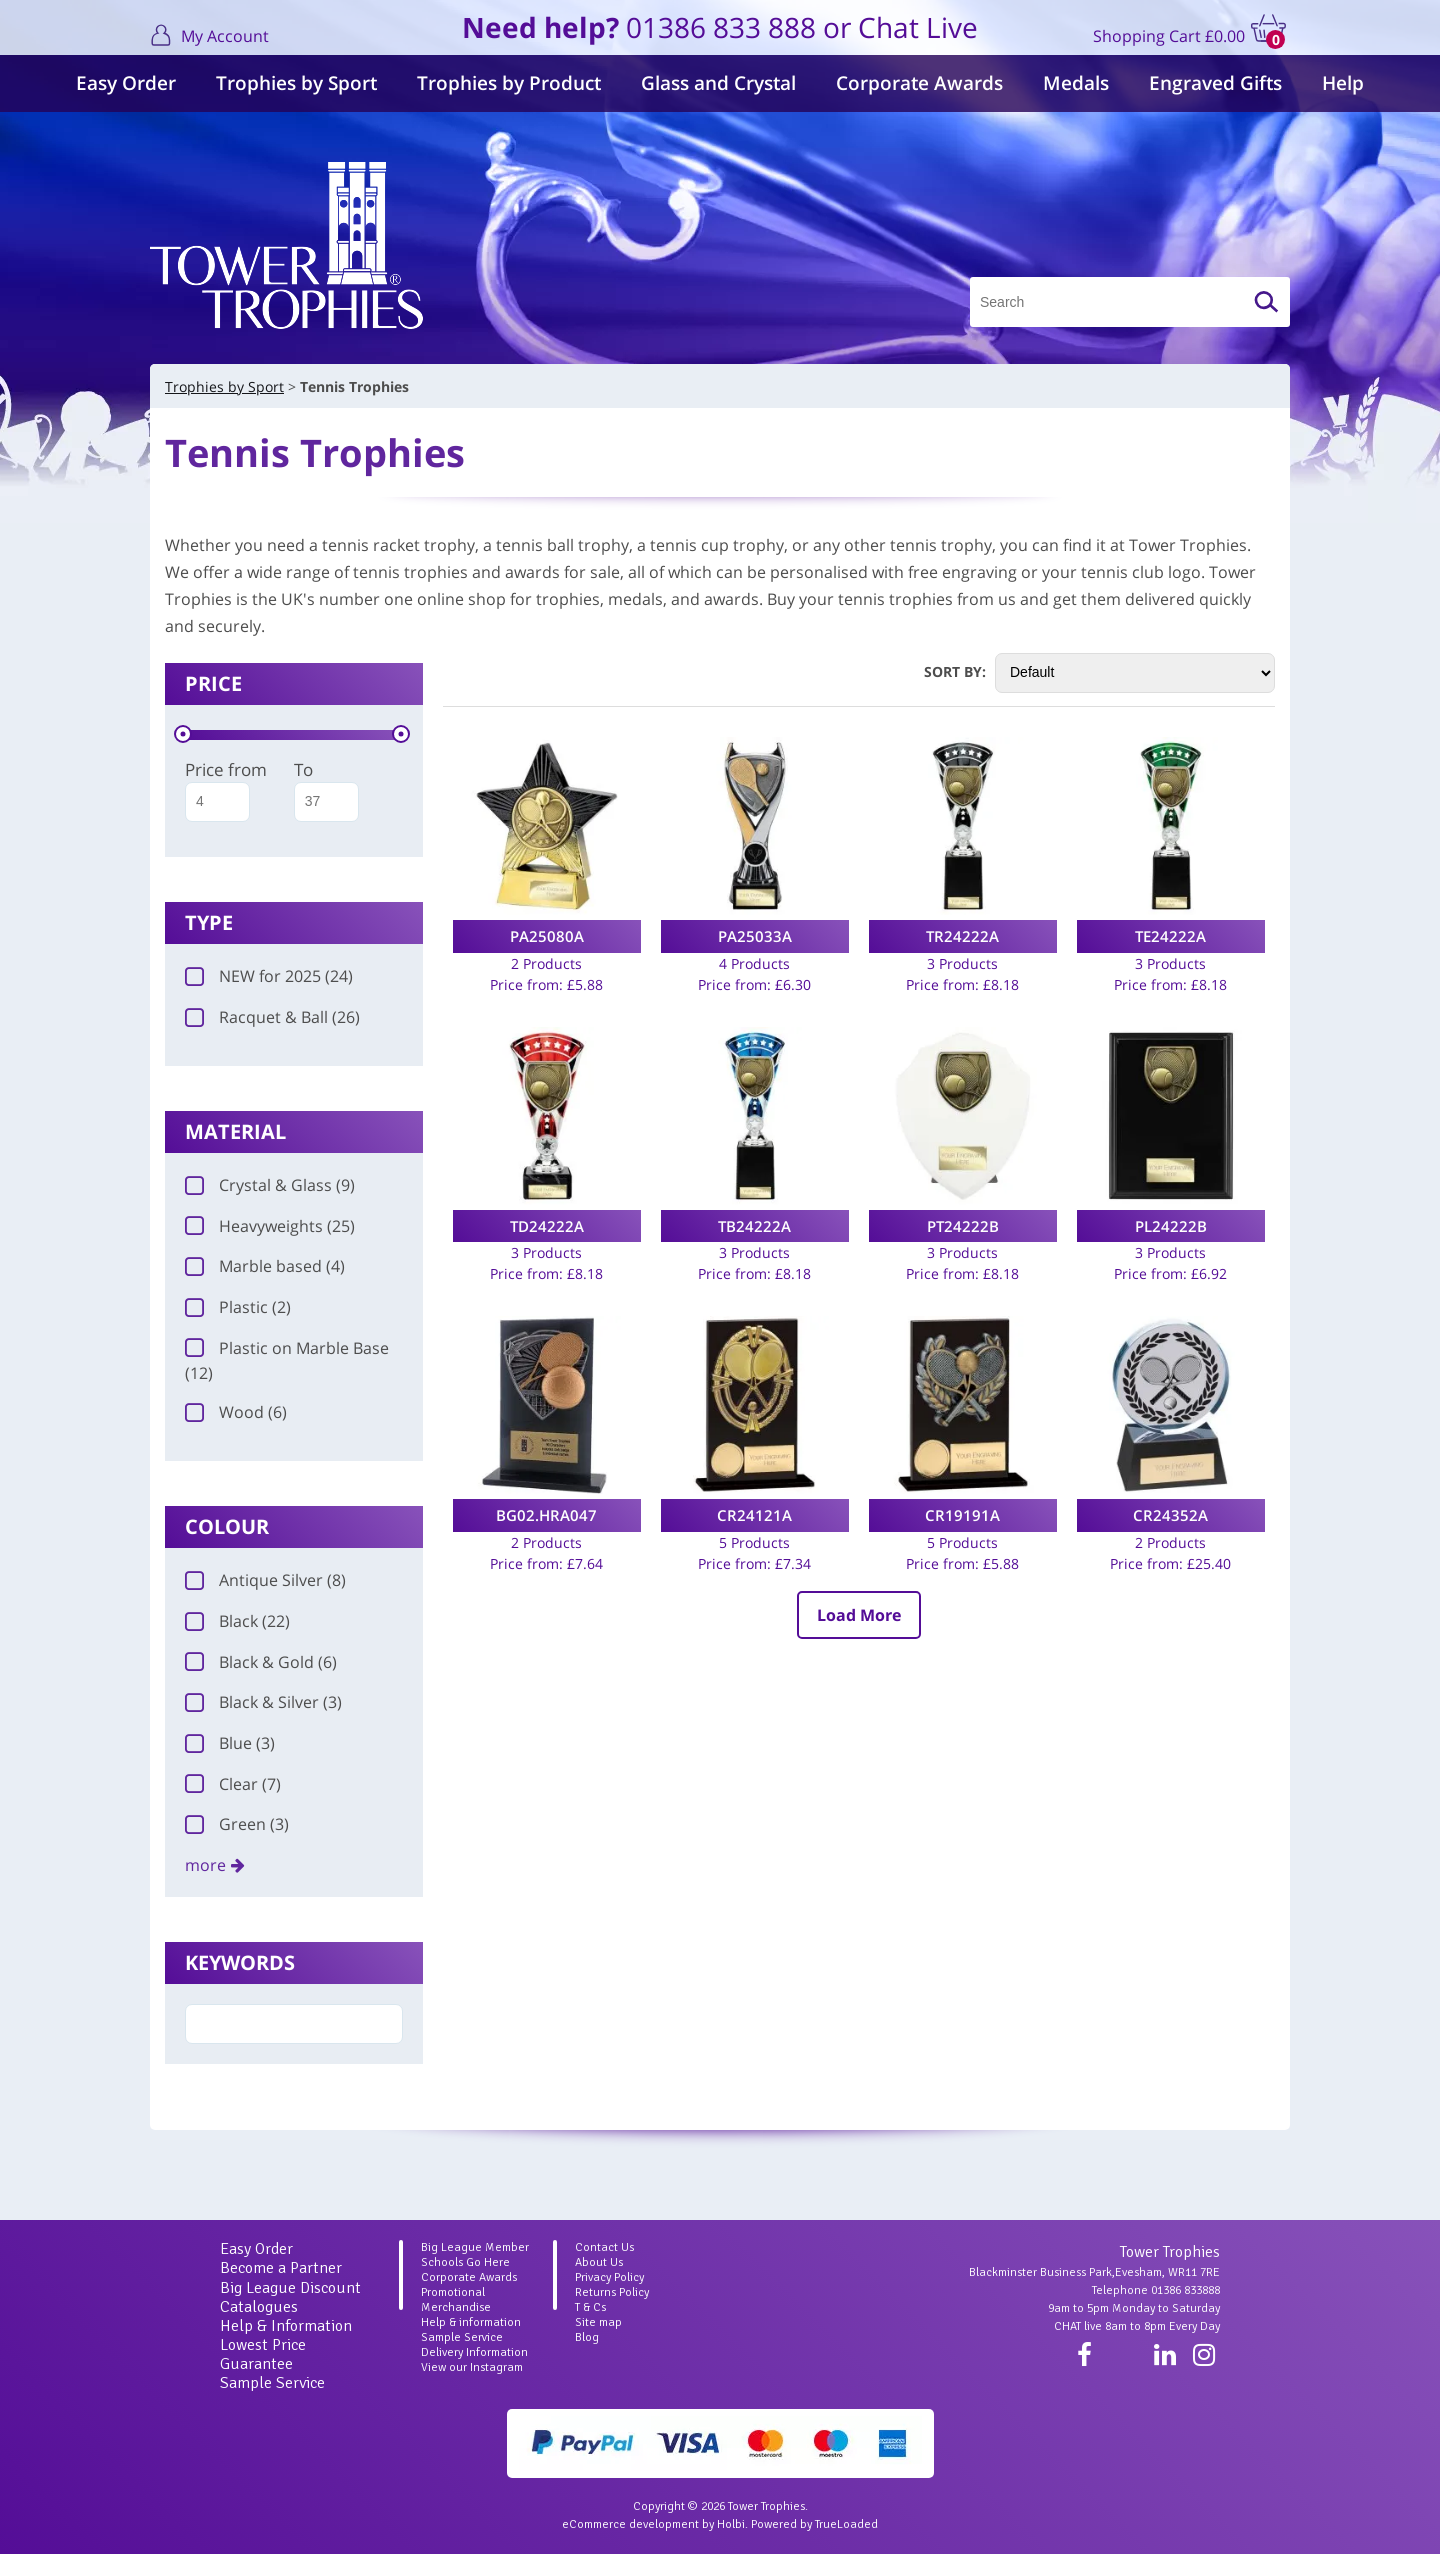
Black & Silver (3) (263, 1702)
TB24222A (754, 1226)
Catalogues (259, 2307)
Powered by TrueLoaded (814, 2524)
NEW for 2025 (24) (269, 976)
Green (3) (237, 1824)
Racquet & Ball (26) (272, 1017)
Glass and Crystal (718, 83)
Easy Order (126, 83)
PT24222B (963, 1226)
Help (1343, 83)
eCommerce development (630, 2524)
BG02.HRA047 (546, 1515)
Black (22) (237, 1621)
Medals (1076, 83)
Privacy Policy (609, 2277)
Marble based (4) (265, 1266)
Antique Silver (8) (265, 1580)
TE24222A (1170, 936)
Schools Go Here (465, 2262)
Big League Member (475, 2247)
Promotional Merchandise (456, 2300)
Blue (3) (230, 1743)
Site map (598, 2322)
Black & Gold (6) (261, 1662)
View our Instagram (472, 2367)
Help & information (471, 2322)
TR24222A (962, 936)
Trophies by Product (509, 83)
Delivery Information (474, 2352)
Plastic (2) (238, 1307)
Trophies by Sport (296, 83)
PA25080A (547, 936)
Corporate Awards (919, 83)
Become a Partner (281, 2268)
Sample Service (272, 2383)
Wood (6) (236, 1412)
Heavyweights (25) (270, 1226)
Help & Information (286, 2326)
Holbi (731, 2524)
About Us (599, 2262)
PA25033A (755, 936)
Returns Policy (612, 2292)
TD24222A (547, 1226)
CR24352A (1170, 1515)
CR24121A (754, 1515)
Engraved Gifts (1215, 83)
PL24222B (1171, 1226)
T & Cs (590, 2307)
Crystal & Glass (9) (270, 1185)
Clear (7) (233, 1784)
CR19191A (962, 1515)
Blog (587, 2337)
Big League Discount (290, 2288)
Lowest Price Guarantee (263, 2354)
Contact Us (604, 2247)
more (205, 1865)
